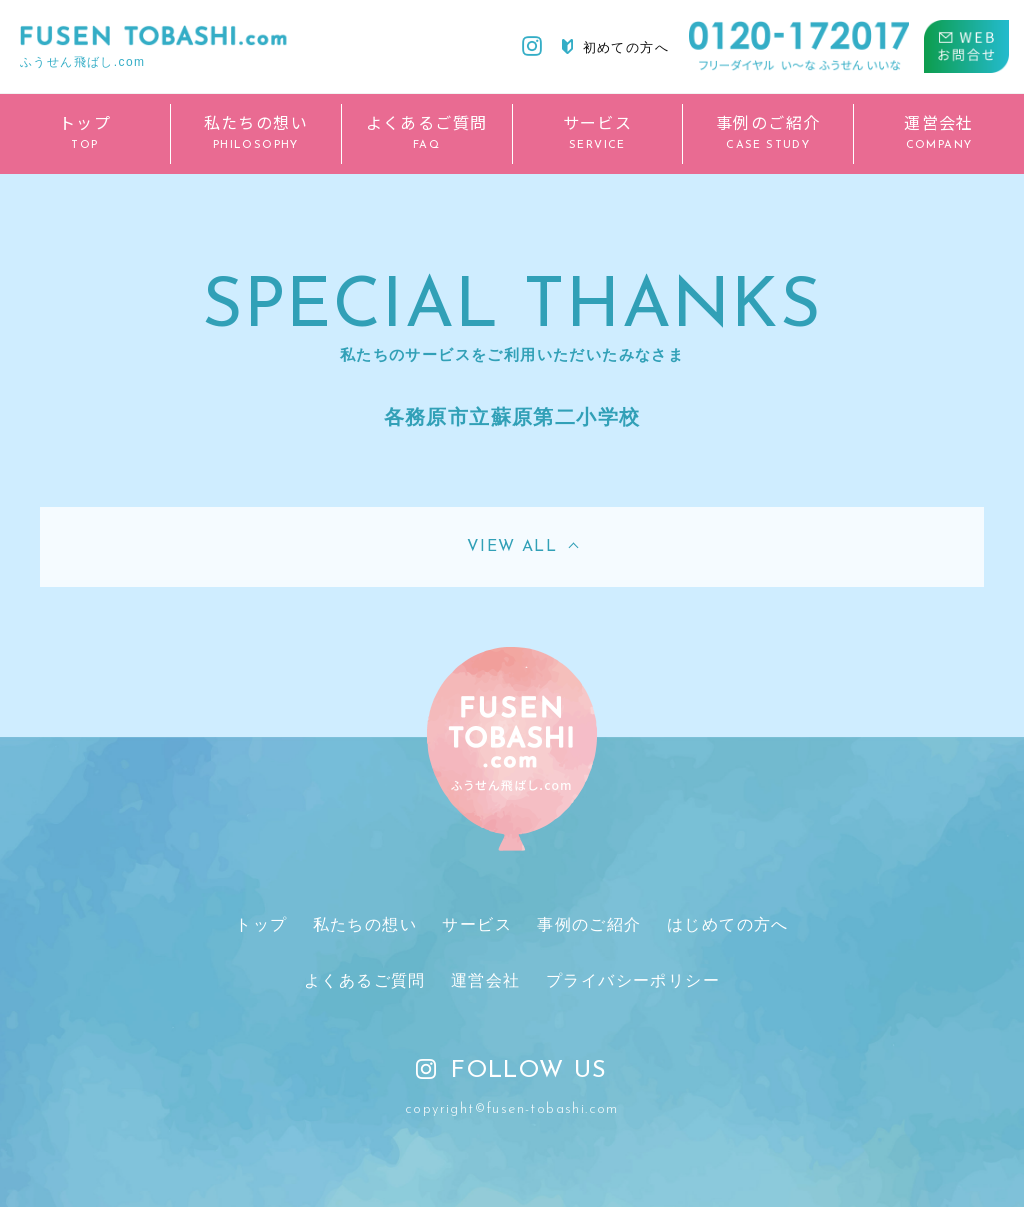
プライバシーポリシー (633, 980)
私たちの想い (365, 924)
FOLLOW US (512, 1071)
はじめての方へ (728, 924)
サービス (477, 924)
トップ (261, 924)
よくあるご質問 (365, 980)
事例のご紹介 (589, 924)
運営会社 (486, 980)
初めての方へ (615, 47)
